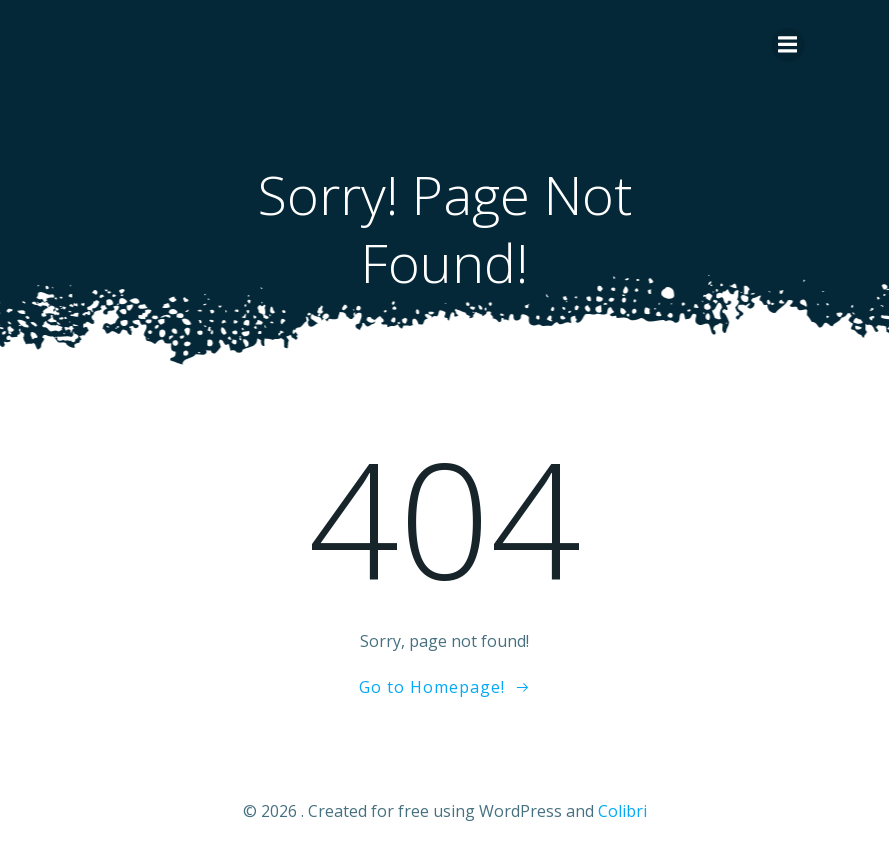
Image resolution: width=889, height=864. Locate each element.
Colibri (622, 811)
